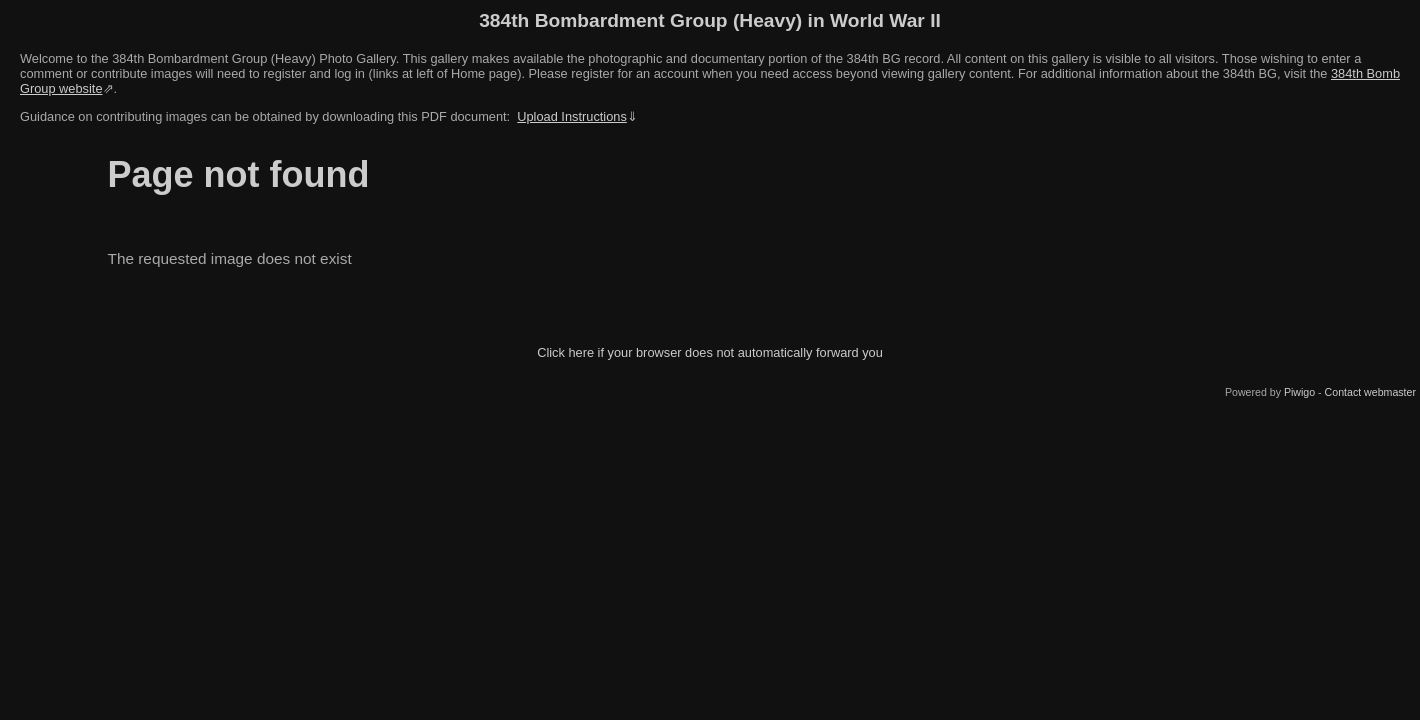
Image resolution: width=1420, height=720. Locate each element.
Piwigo (1299, 392)
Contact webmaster (1370, 392)
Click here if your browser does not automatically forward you (710, 352)
